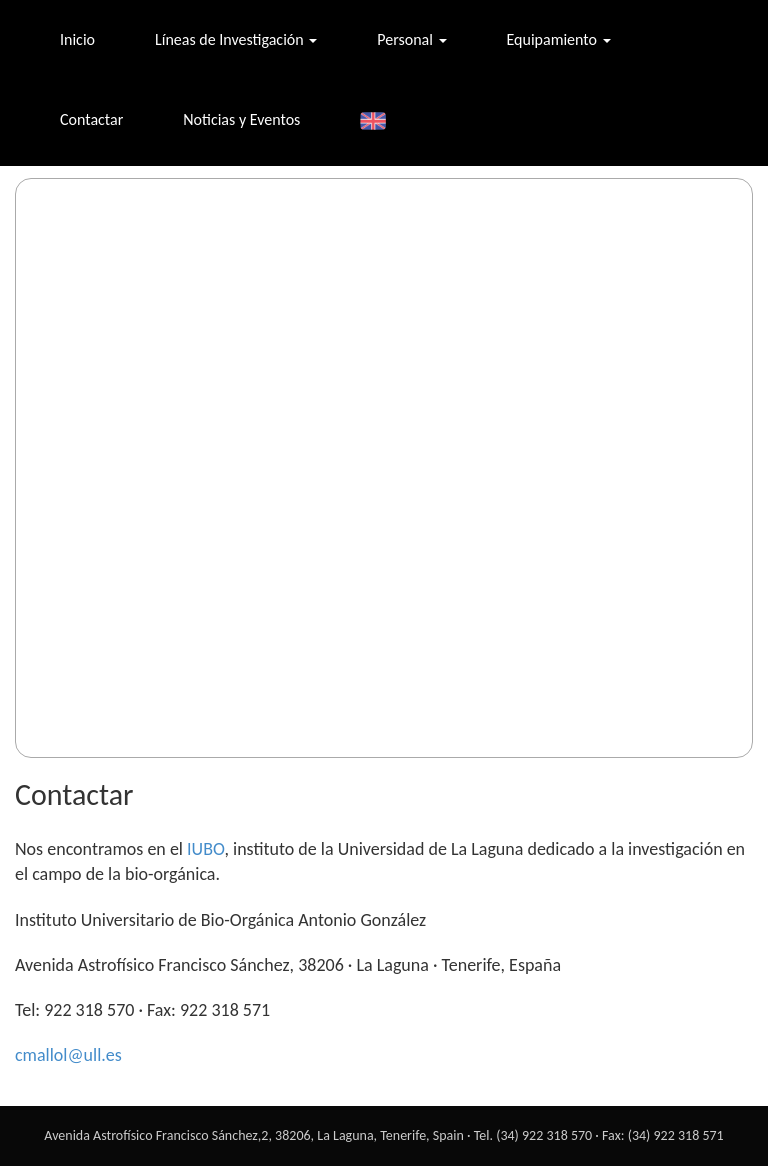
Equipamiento (559, 39)
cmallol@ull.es (68, 1055)
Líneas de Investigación (236, 39)
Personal (411, 39)
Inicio (77, 39)
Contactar (91, 119)
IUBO (205, 849)
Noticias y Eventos (241, 119)
